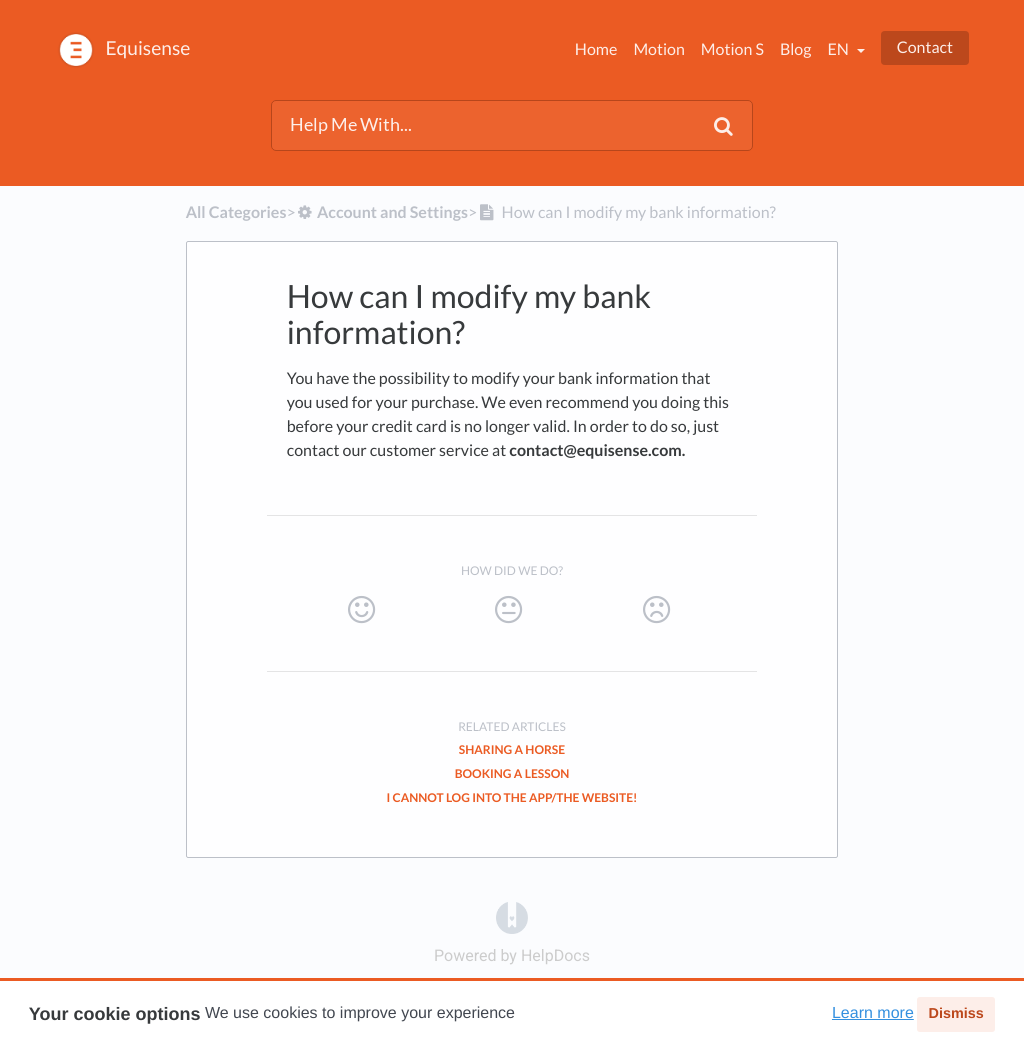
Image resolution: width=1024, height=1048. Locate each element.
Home (596, 49)
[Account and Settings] (382, 212)
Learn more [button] (873, 1013)
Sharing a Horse (512, 749)
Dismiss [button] (955, 1014)
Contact (925, 47)
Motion (658, 49)
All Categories (236, 212)
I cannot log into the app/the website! (512, 797)
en (839, 49)
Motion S (732, 49)
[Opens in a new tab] (512, 916)
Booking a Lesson (512, 773)
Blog (796, 49)
